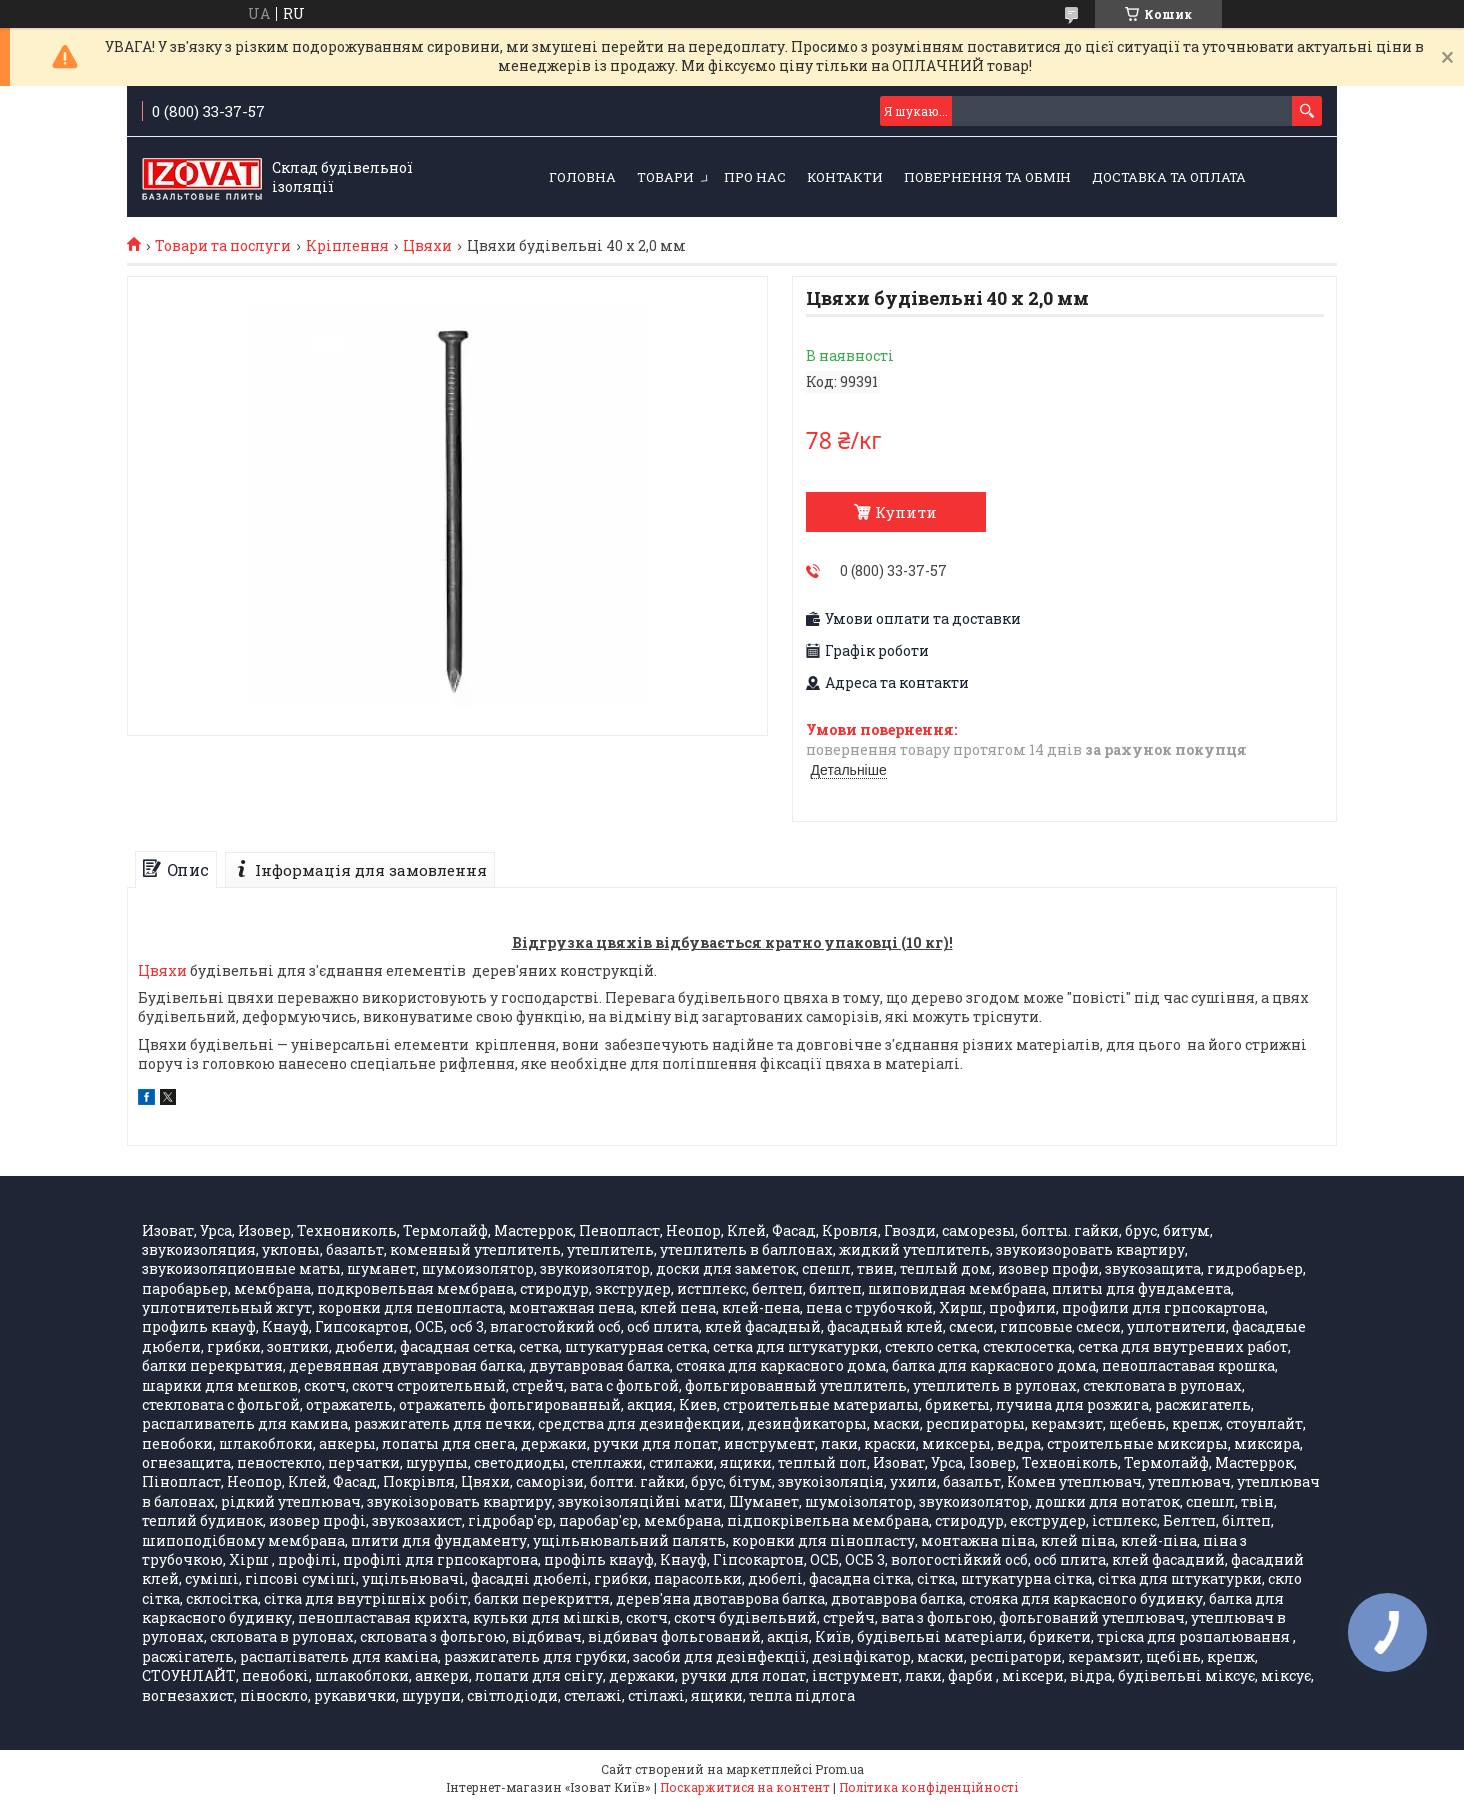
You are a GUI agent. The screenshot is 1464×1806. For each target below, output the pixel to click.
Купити (906, 512)
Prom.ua (839, 1769)
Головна (582, 177)
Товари (665, 177)
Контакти (845, 177)
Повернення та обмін (987, 177)
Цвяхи (427, 246)
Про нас (755, 177)
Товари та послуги (223, 246)
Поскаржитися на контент (745, 1787)
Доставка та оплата (1169, 177)
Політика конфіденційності (928, 1787)
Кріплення (347, 246)
